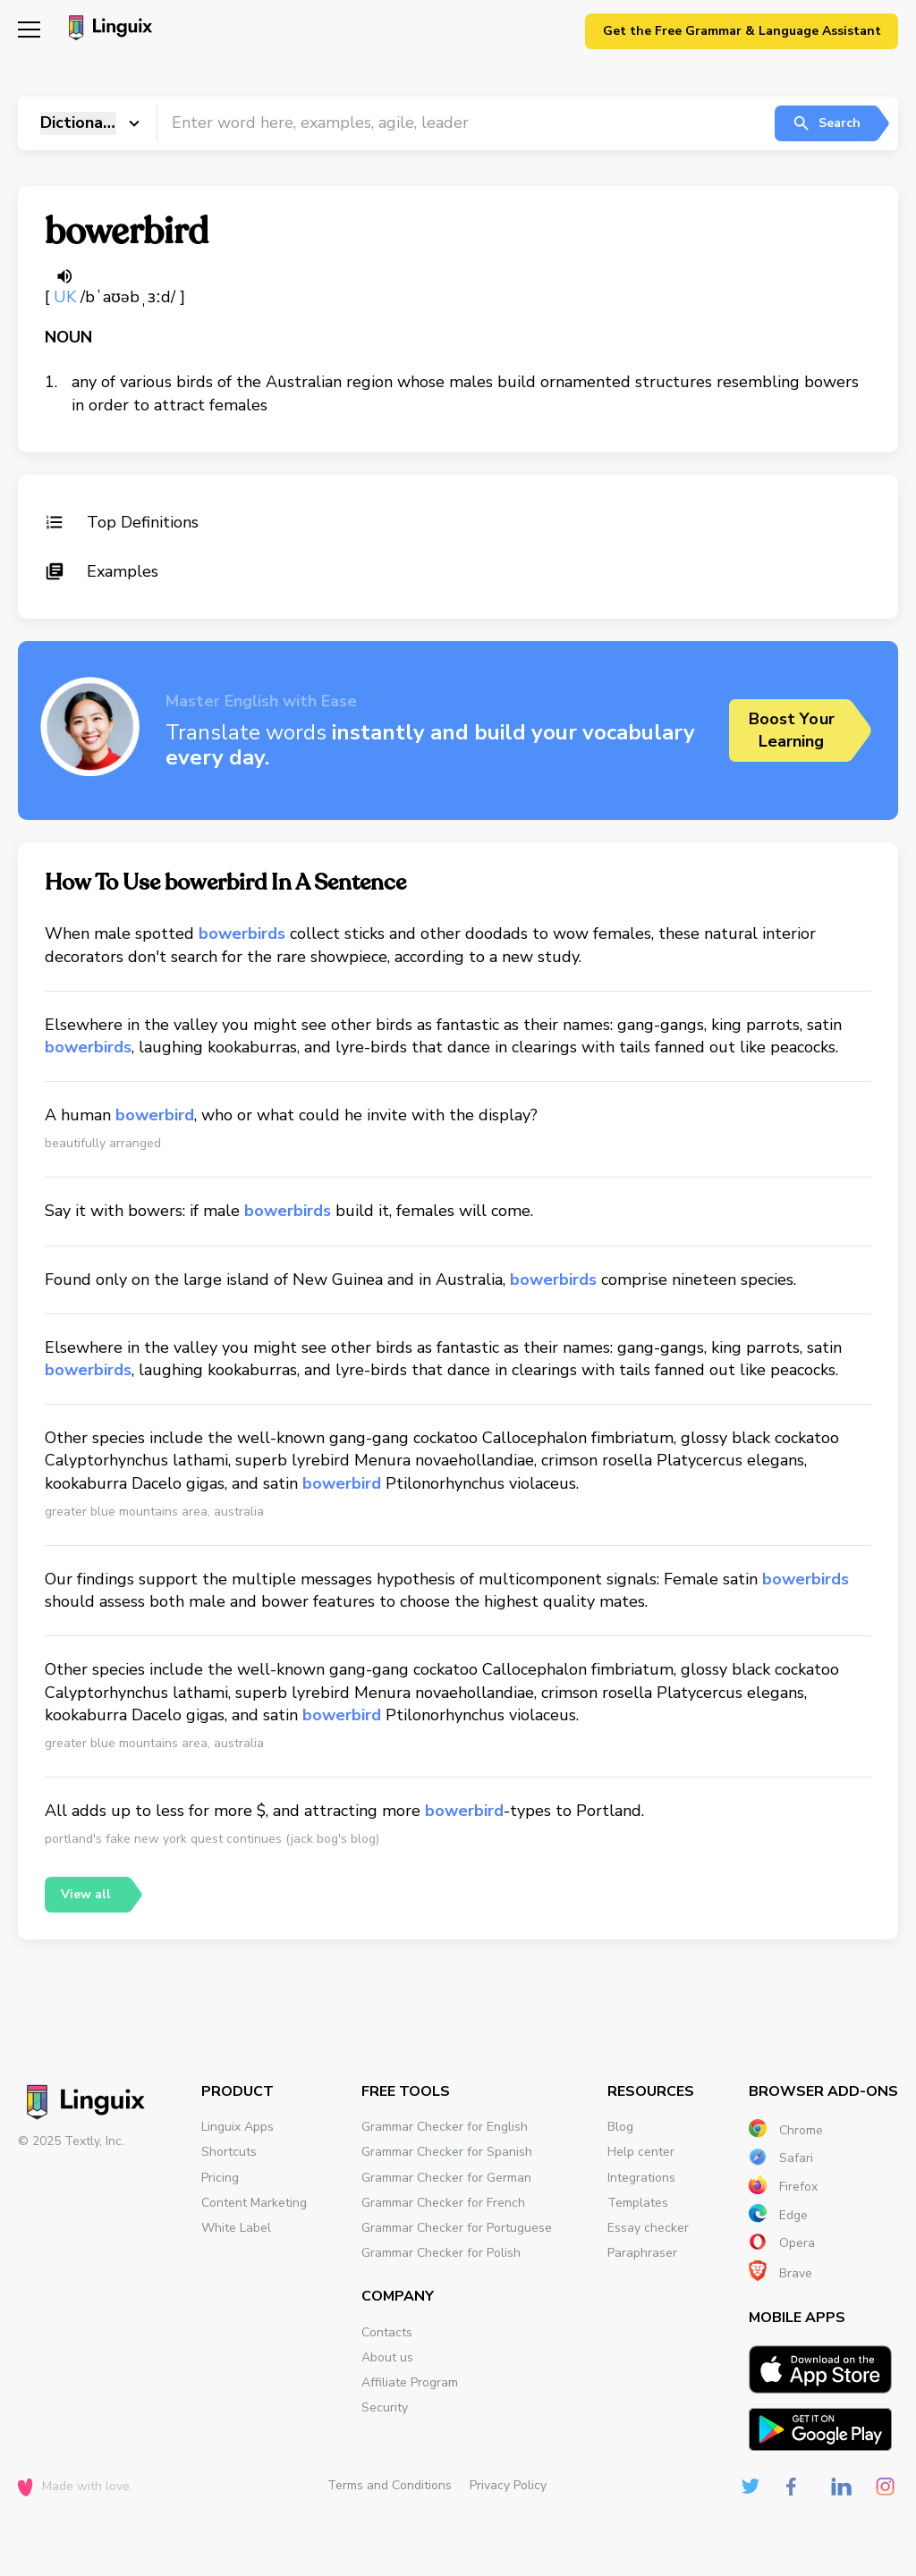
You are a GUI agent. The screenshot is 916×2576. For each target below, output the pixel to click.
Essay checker (648, 2227)
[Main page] (108, 29)
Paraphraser (642, 2252)
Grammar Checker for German (446, 2177)
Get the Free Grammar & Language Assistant (742, 30)
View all (86, 1894)
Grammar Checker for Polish (441, 2252)
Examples (101, 571)
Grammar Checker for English (444, 2126)
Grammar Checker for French (443, 2202)
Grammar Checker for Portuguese (456, 2227)
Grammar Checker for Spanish (446, 2151)
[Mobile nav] (29, 32)
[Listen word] (64, 276)
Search (826, 123)
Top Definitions (122, 522)
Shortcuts (229, 2151)
